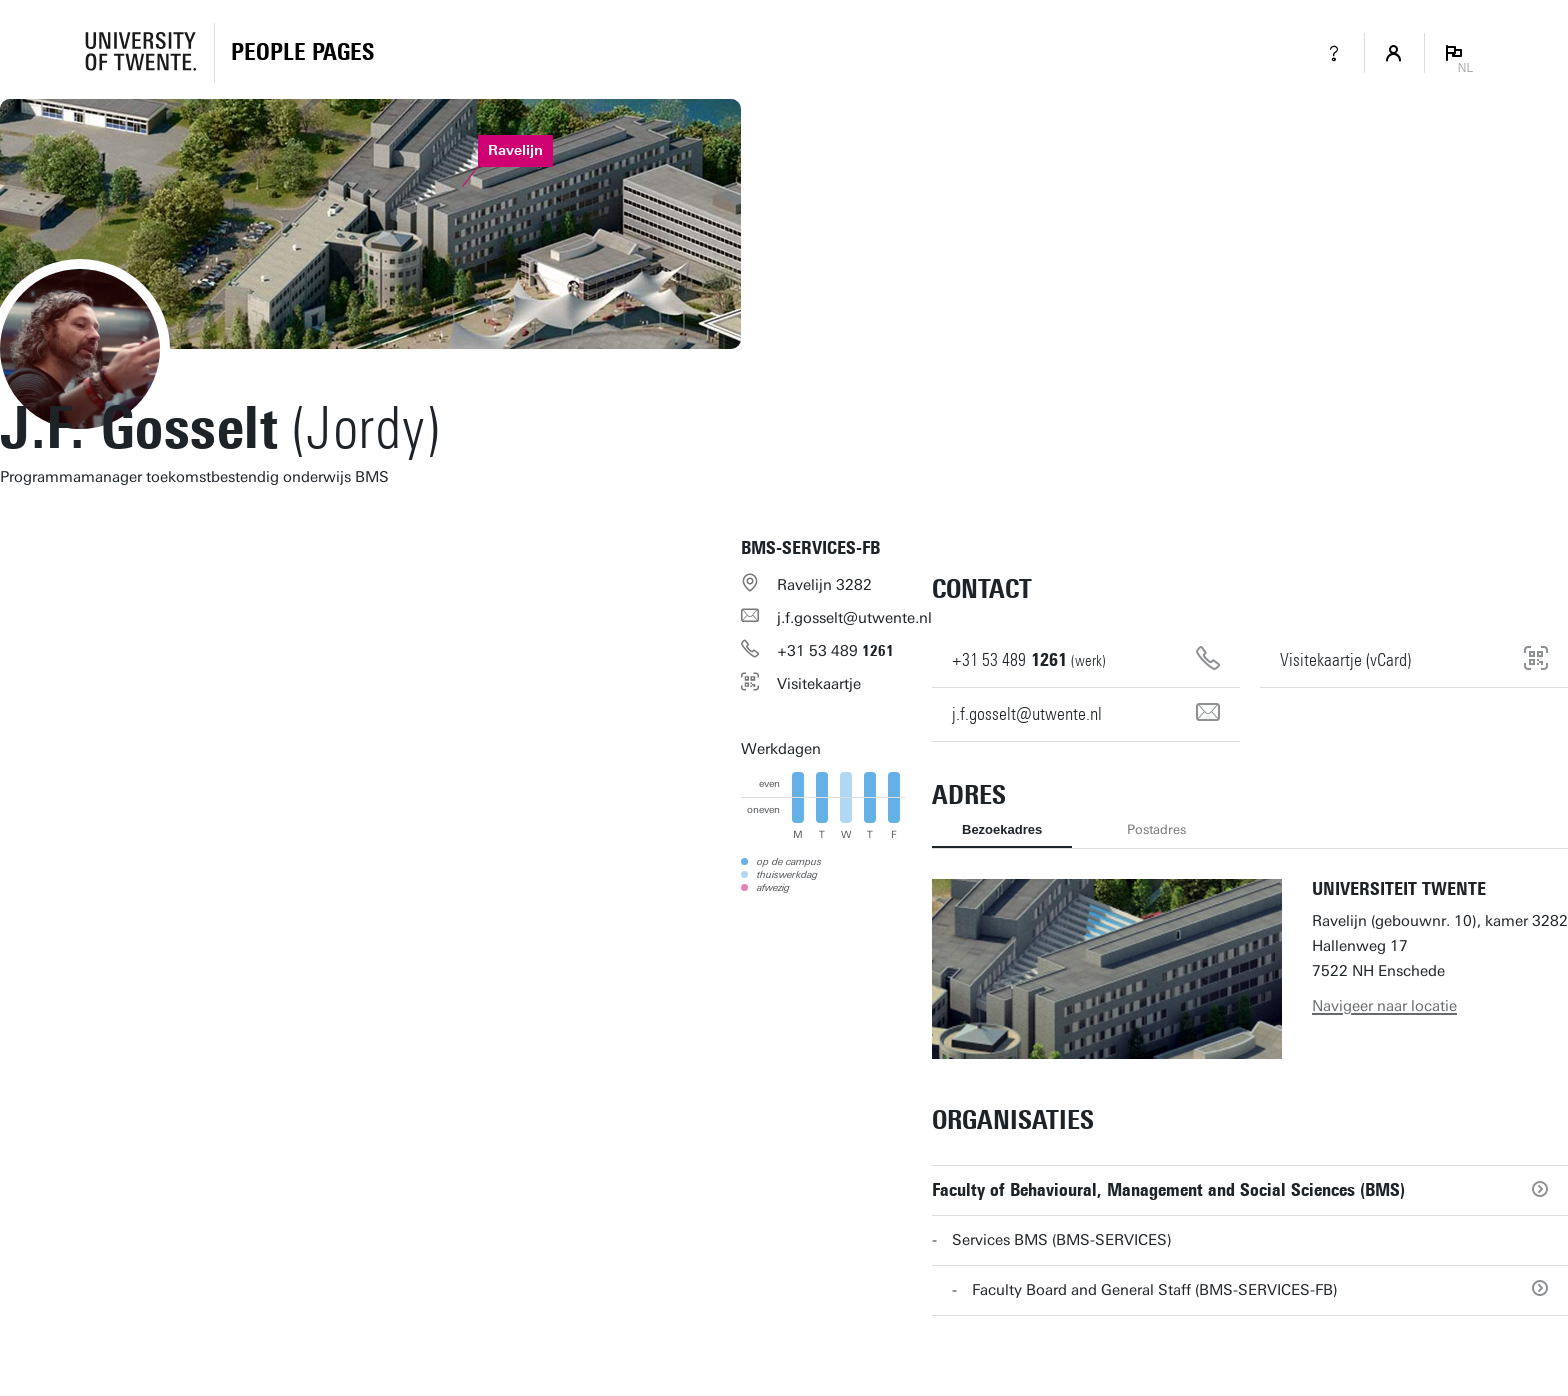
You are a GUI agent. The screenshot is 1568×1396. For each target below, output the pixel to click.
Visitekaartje (819, 684)
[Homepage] (302, 53)
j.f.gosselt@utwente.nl (854, 618)
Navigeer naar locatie (1384, 1006)
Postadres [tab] (1156, 829)
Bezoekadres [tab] (1002, 829)
